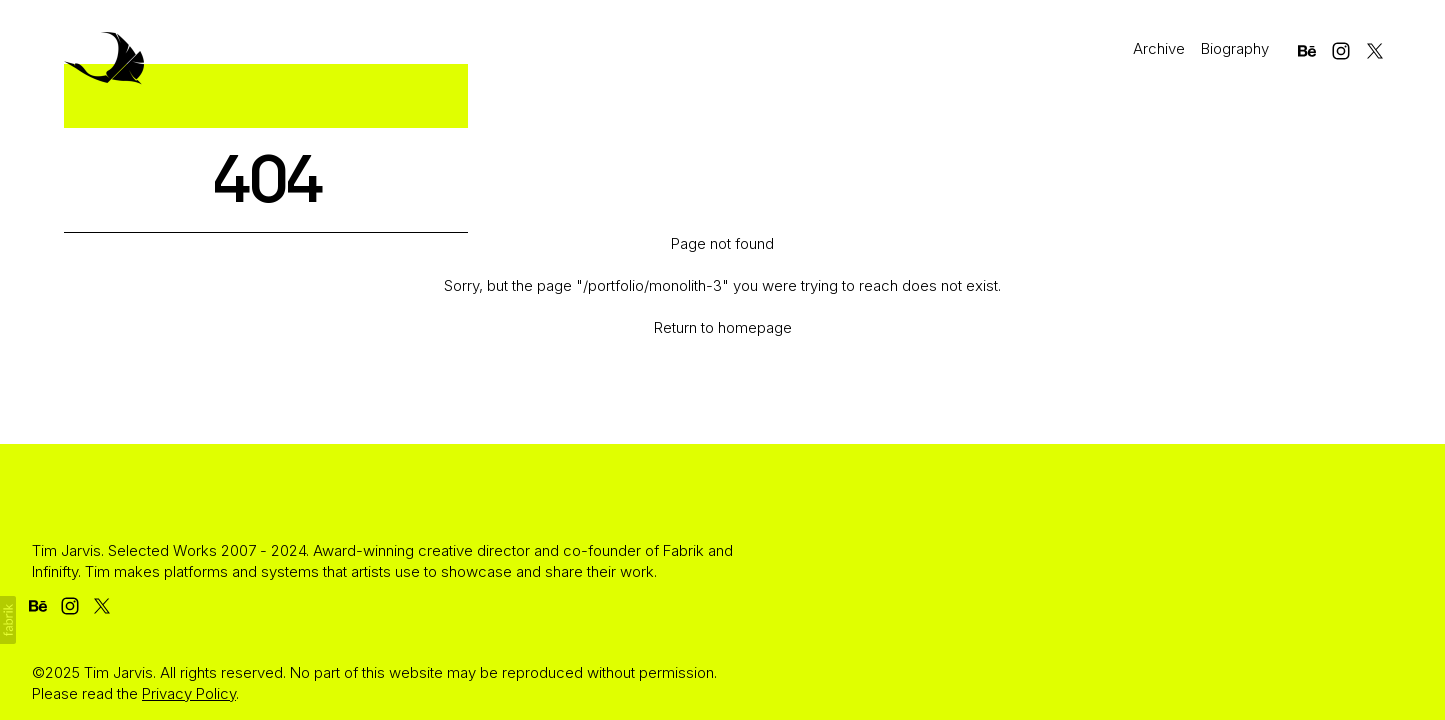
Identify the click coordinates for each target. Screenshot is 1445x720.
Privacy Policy (189, 693)
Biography (1235, 48)
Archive (1159, 48)
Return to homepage (723, 327)
